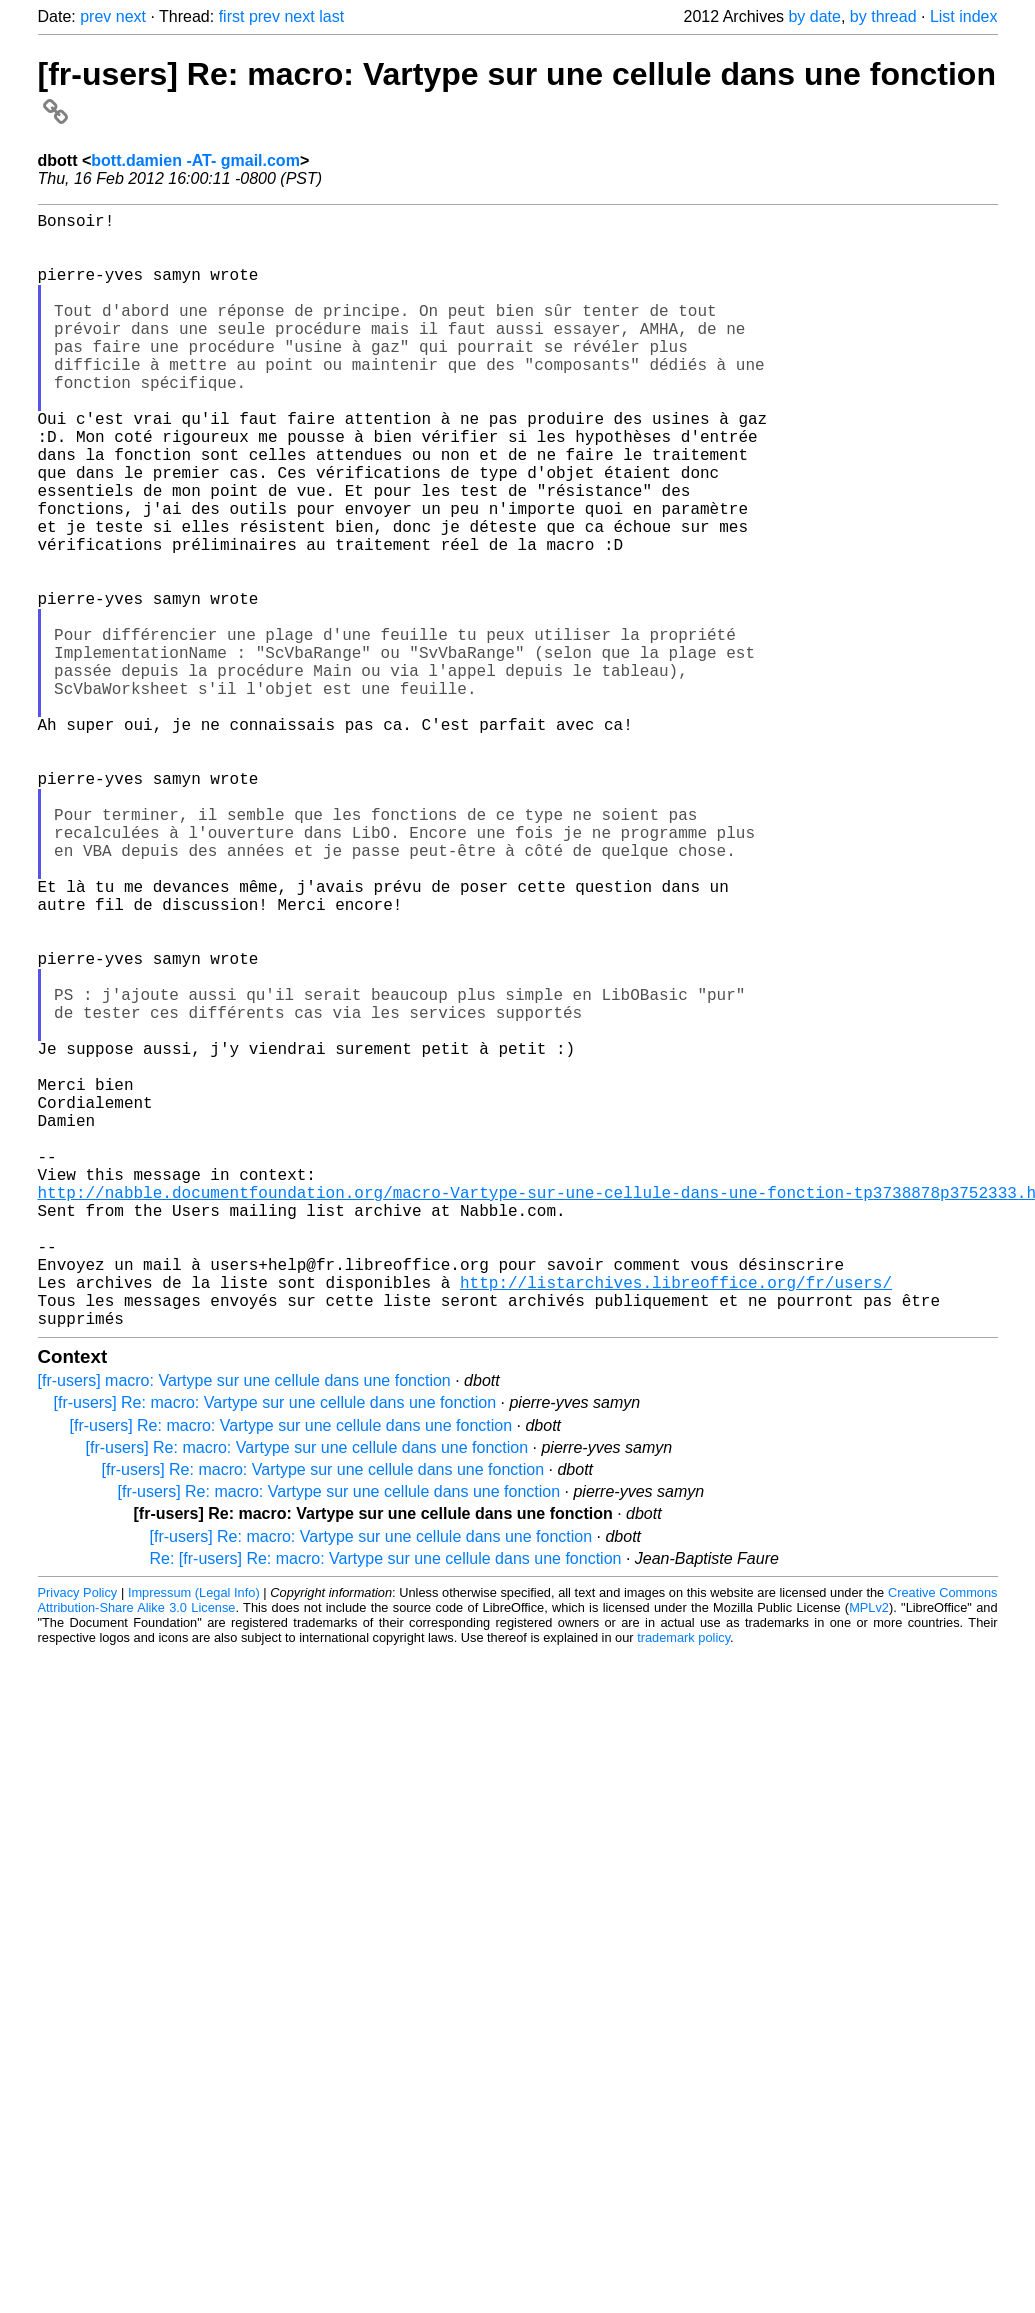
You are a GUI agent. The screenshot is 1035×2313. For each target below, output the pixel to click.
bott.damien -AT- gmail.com (195, 160)
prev (95, 16)
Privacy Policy (78, 1840)
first (232, 16)
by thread (883, 16)
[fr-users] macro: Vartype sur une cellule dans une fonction (244, 1628)
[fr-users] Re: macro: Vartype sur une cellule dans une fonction (275, 1650)
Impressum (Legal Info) (194, 1840)
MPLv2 (869, 1855)
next (131, 16)
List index (964, 16)
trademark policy (683, 1885)
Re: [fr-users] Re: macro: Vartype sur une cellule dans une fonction (386, 1806)
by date (814, 16)
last (331, 16)
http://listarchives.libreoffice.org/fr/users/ (676, 1522)
